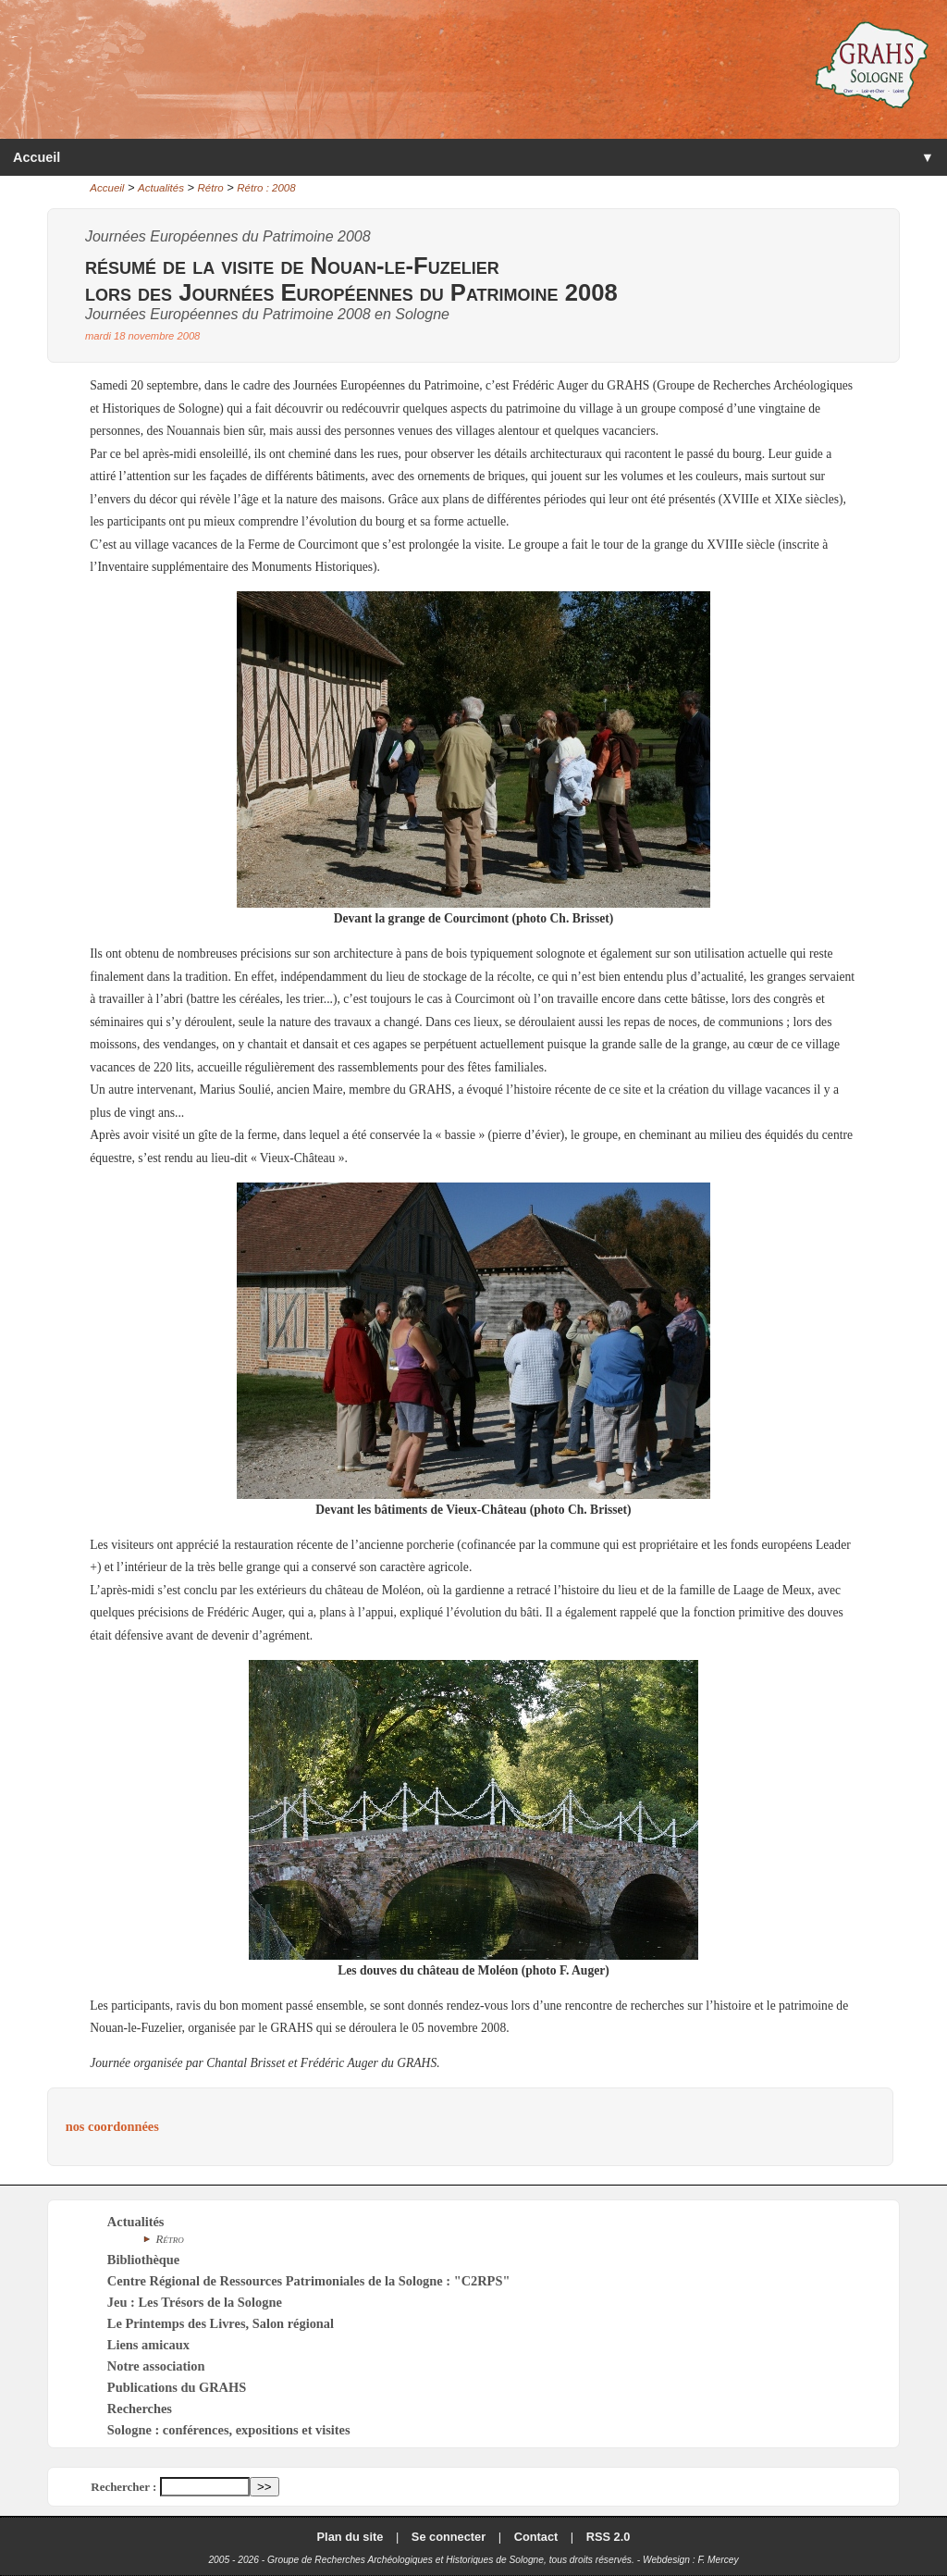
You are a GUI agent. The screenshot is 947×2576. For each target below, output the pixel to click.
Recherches (139, 2408)
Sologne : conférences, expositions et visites (229, 2429)
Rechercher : (123, 2487)
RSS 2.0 (608, 2537)
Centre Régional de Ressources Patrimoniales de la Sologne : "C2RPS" (308, 2280)
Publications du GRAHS (176, 2387)
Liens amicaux (148, 2344)
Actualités (161, 187)
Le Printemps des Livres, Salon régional (220, 2323)
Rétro (211, 187)
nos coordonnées (112, 2126)
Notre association (156, 2366)
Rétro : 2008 (266, 187)
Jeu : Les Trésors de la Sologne (194, 2302)
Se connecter (449, 2537)
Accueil (36, 157)
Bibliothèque (143, 2259)
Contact (536, 2537)
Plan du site (350, 2537)
